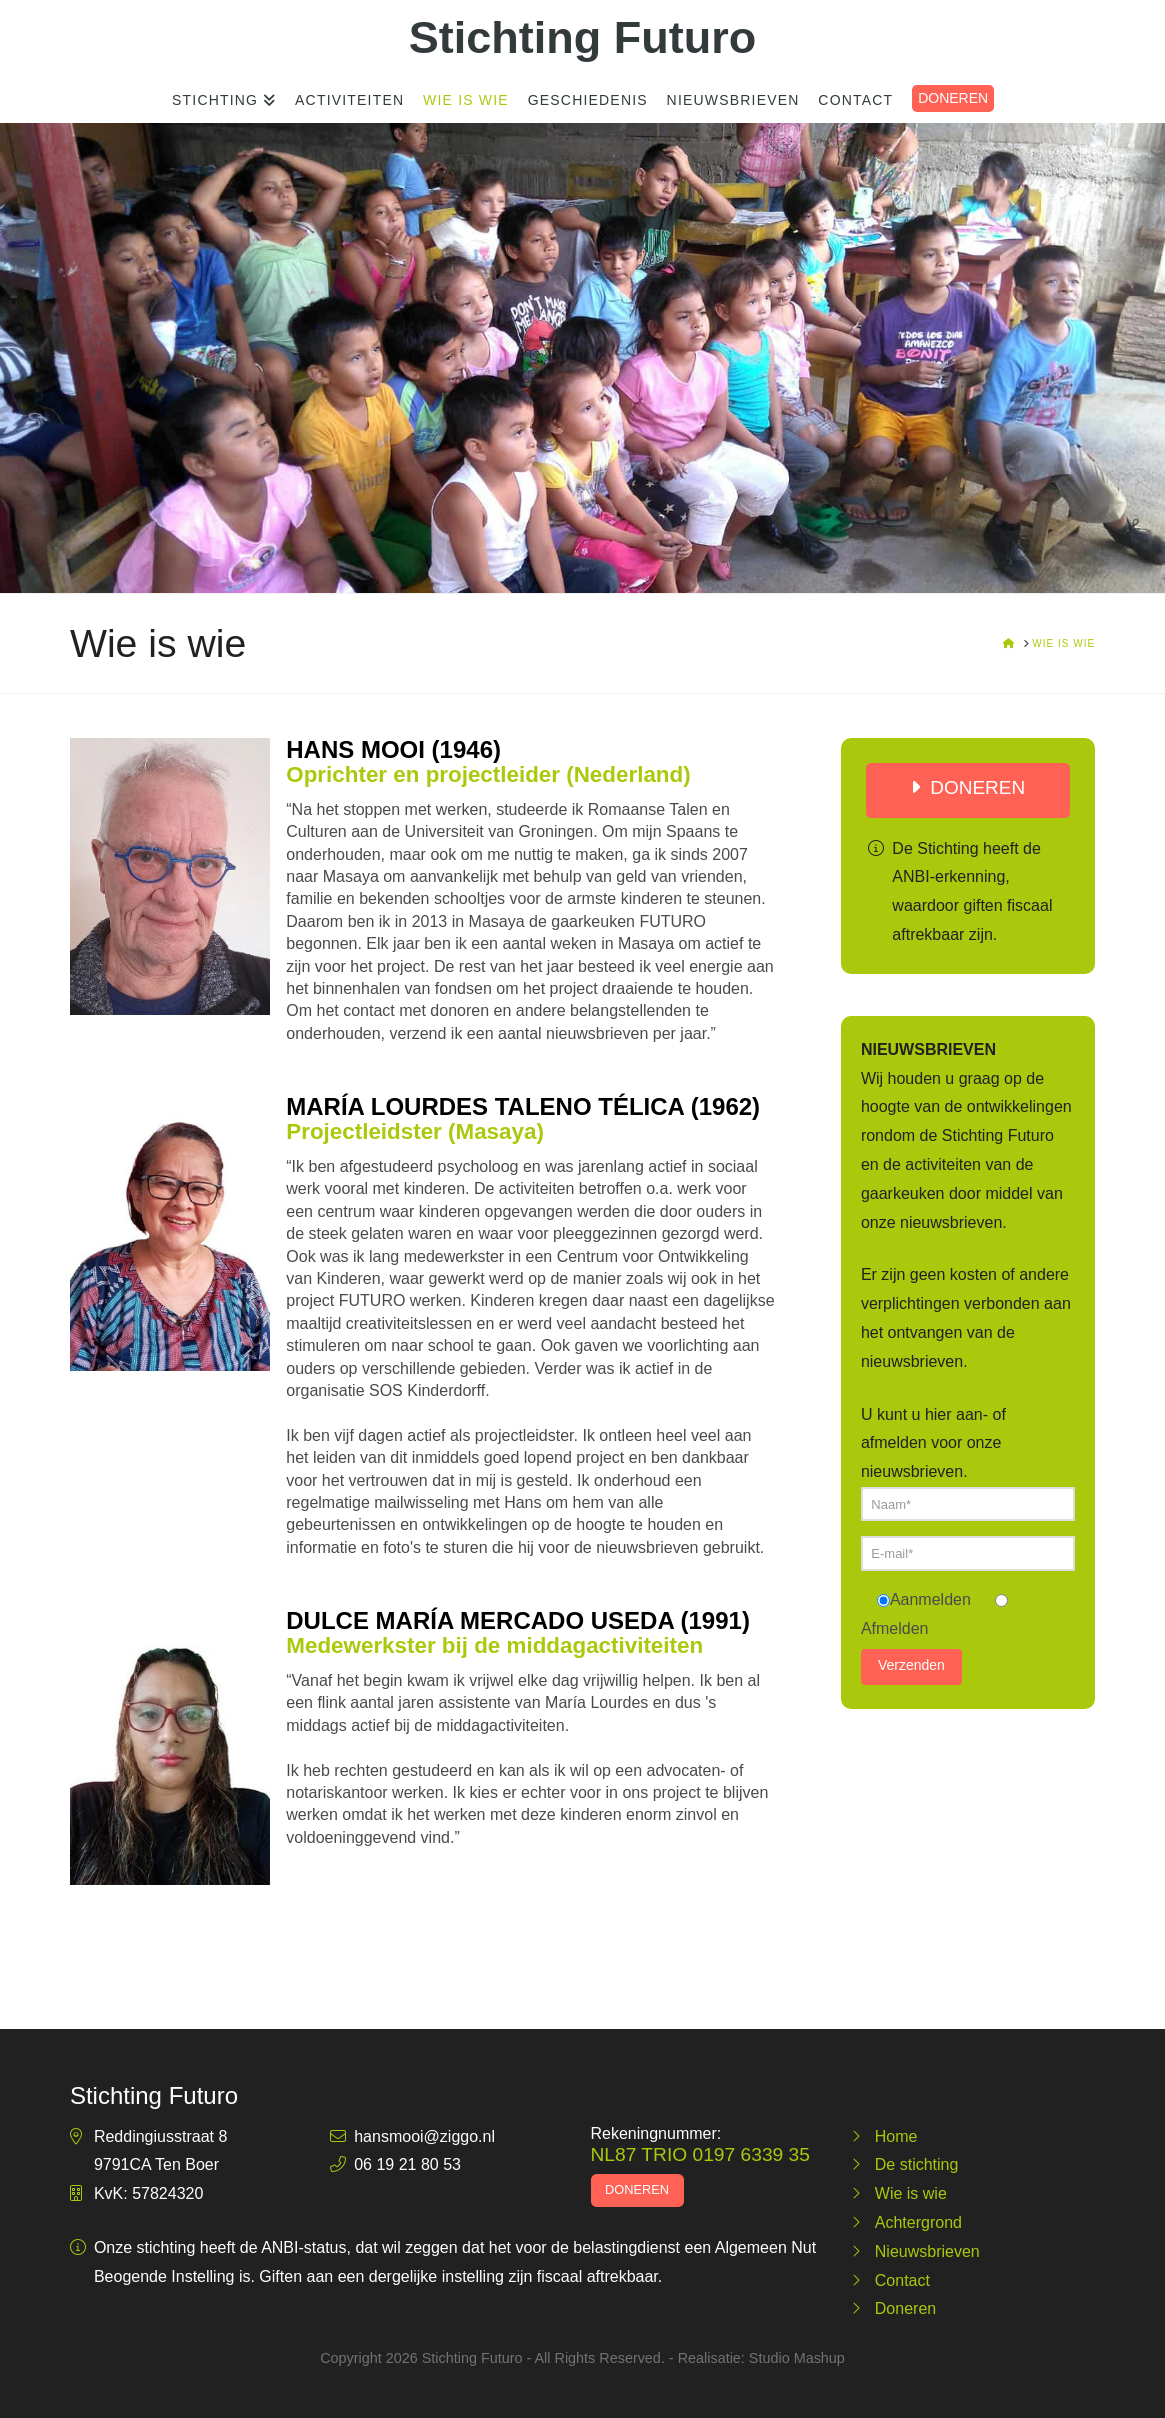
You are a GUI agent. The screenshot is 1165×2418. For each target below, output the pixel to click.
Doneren (905, 2308)
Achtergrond (918, 2222)
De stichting (917, 2164)
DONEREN (953, 98)
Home (896, 2136)
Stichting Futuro (582, 37)
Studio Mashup (797, 2358)
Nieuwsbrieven (927, 2251)
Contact (902, 2280)
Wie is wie (911, 2193)
